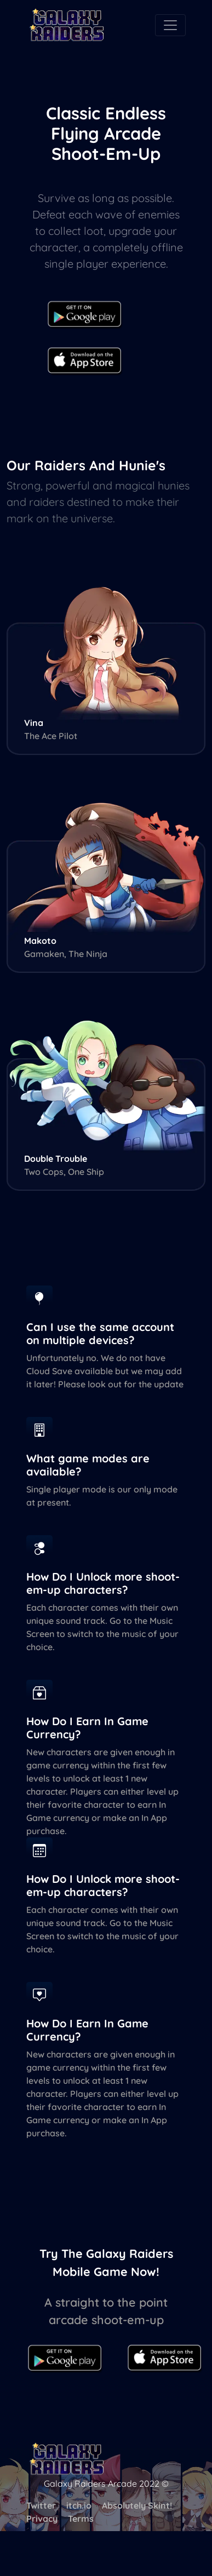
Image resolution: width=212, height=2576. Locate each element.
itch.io (78, 2505)
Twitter (41, 2505)
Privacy (42, 2518)
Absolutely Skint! (137, 2505)
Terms (81, 2518)
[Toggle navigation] (170, 25)
